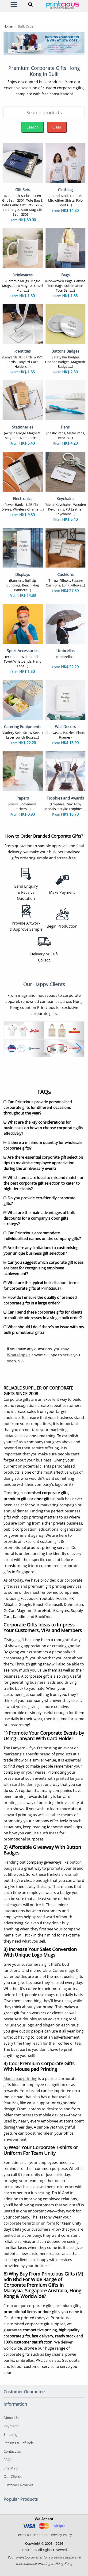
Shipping (11, 2434)
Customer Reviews (18, 2485)
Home (8, 26)
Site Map (11, 2468)
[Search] (30, 4)
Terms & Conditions (31, 2535)
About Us (11, 2417)
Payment (11, 2426)
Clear (56, 127)
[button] (9, 1048)
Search (33, 127)
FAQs (8, 2459)
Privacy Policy (61, 2535)
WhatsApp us (19, 1355)
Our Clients (13, 2476)
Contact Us (12, 2451)
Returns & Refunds (19, 2442)
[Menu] (14, 4)
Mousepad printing (20, 2078)
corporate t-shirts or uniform (29, 2223)
